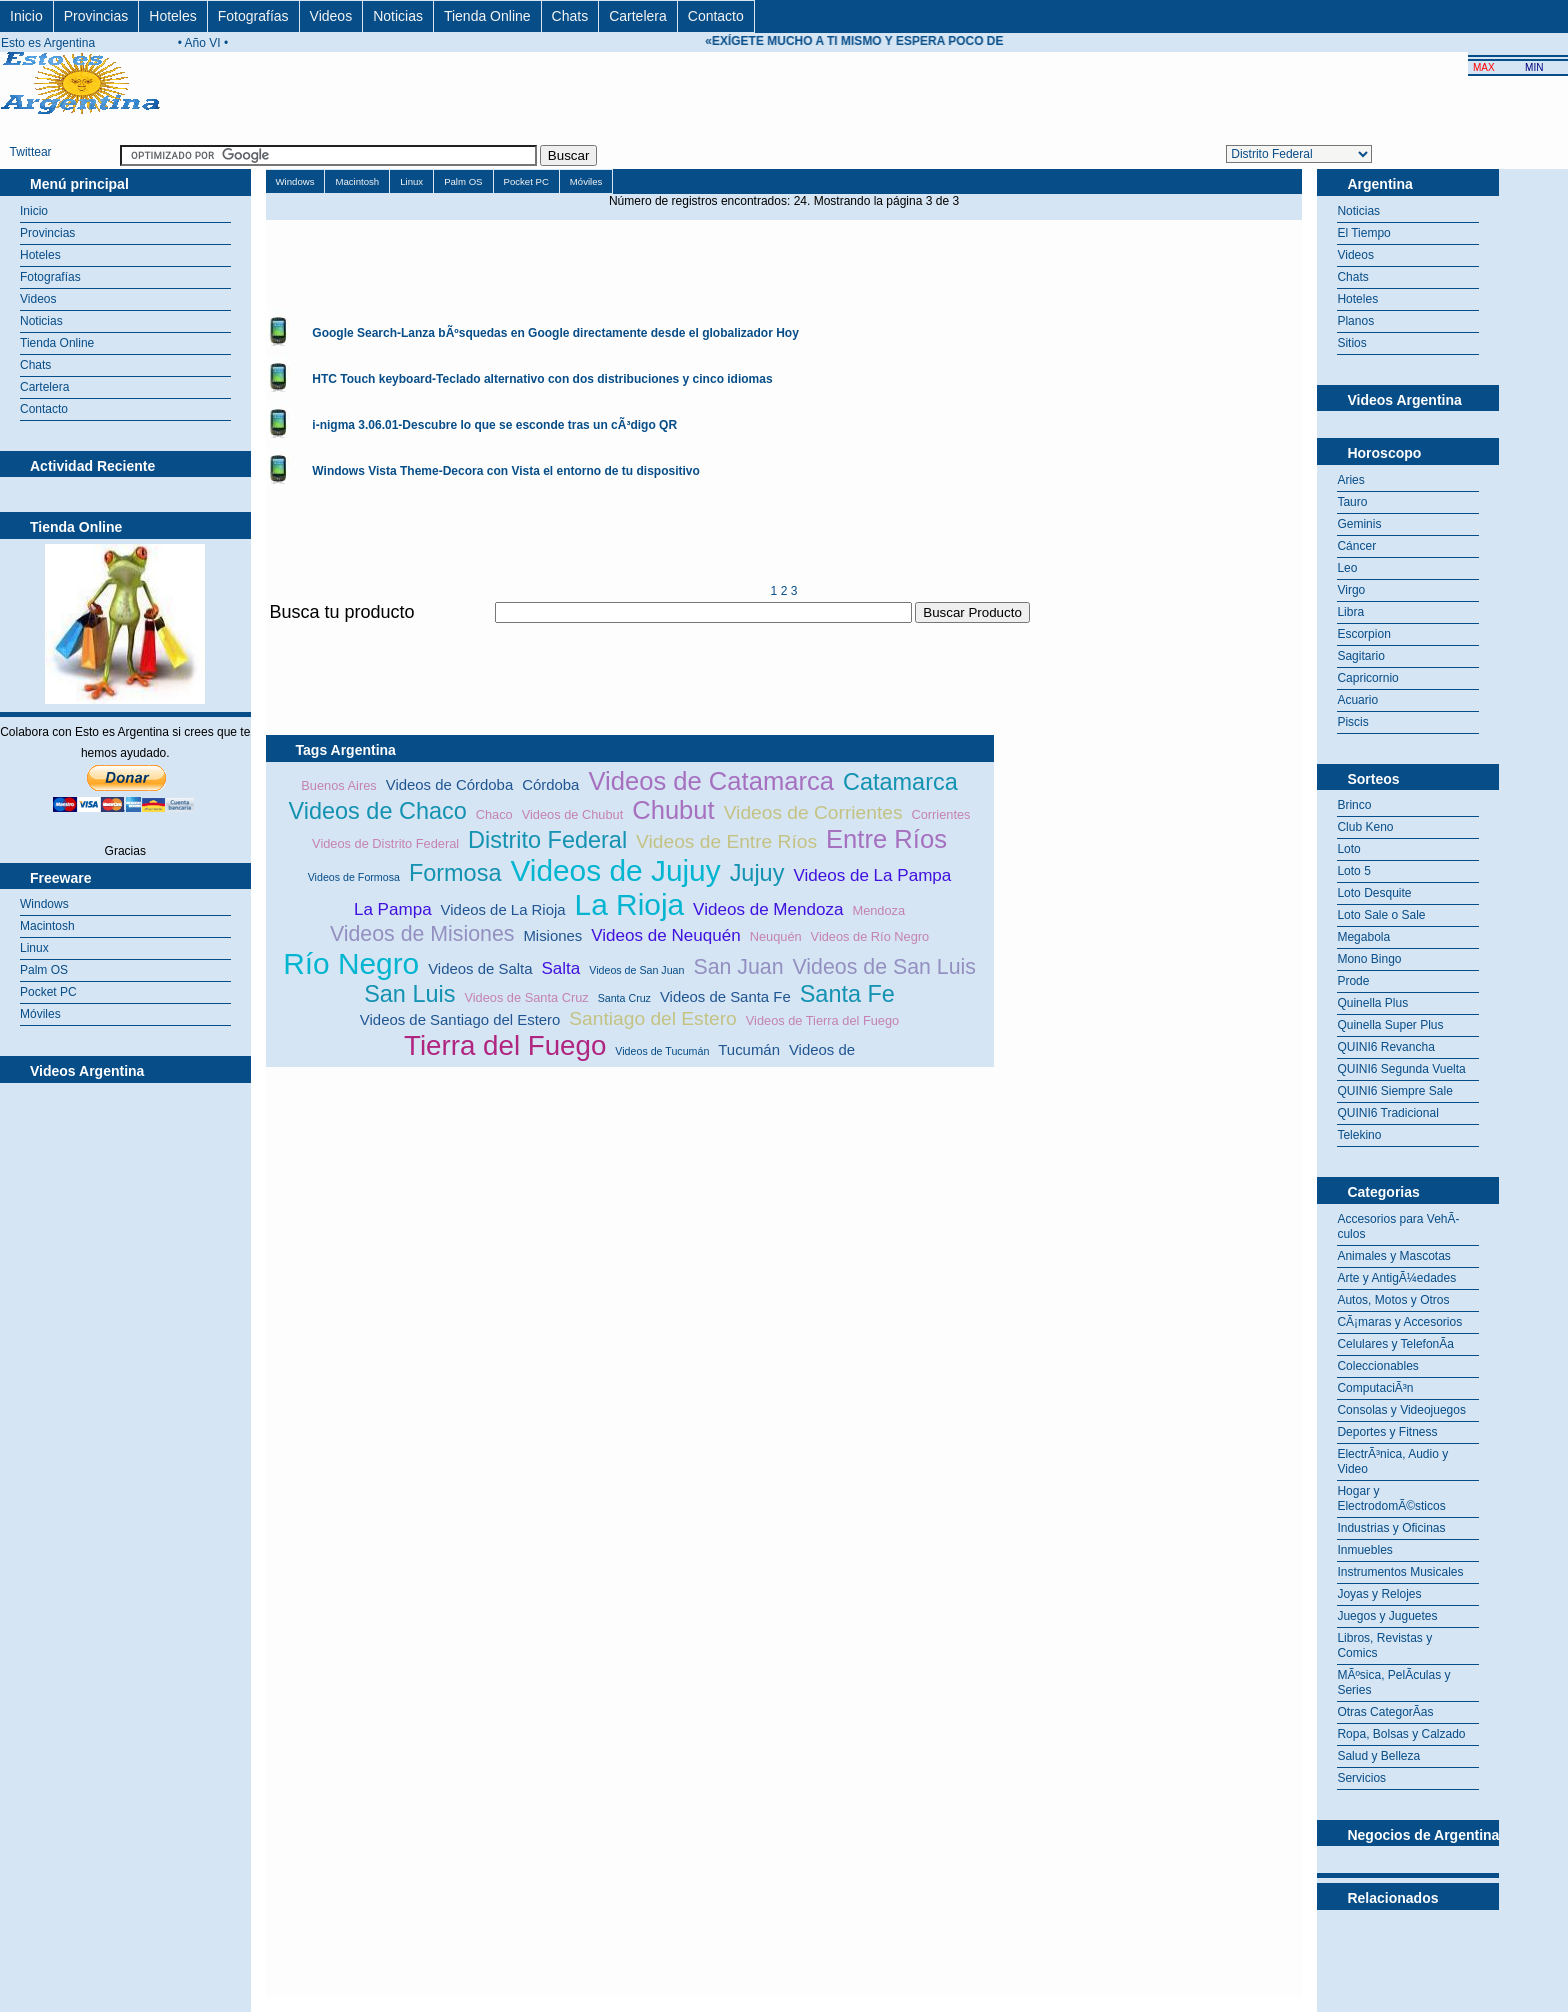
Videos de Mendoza (768, 909)
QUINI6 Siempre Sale (1394, 1091)
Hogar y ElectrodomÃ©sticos (1391, 1498)
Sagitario (1360, 656)
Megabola (1363, 937)
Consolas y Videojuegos (1401, 1410)
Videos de (822, 1049)
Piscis (1352, 722)
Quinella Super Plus (1390, 1025)
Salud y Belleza (1378, 1756)
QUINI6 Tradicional (1387, 1113)
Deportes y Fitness (1387, 1432)
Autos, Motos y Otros (1393, 1300)
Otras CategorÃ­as (1385, 1712)
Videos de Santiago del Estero (460, 1019)
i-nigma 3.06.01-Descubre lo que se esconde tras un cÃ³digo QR (494, 425)
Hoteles (172, 16)
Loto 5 (1353, 871)
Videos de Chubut (573, 814)
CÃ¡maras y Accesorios (1399, 1322)
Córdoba (550, 784)
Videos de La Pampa (872, 875)
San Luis (409, 994)
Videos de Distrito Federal (385, 843)
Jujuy (757, 873)
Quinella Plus (1372, 1003)
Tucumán (749, 1049)
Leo (1347, 568)
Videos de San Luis (884, 967)
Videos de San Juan (636, 970)
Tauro (1352, 502)
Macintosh (47, 926)
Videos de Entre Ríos (726, 841)
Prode (1353, 981)
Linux (34, 948)
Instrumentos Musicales (1400, 1572)
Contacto (716, 16)
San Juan (738, 967)
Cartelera (638, 16)
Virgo (1351, 590)
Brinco (1354, 805)
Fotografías (253, 16)
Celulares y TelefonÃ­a (1395, 1344)
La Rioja (630, 904)
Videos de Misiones (422, 934)
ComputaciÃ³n (1375, 1388)
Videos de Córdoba (449, 784)
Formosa (455, 873)
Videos (331, 16)
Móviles (40, 1014)
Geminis (1359, 524)
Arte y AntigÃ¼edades (1396, 1278)
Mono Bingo (1369, 959)
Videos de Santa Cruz (526, 997)
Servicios (1361, 1778)
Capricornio (1367, 678)
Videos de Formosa (354, 877)
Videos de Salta (480, 968)
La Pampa (393, 909)
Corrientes (940, 814)
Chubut (673, 810)
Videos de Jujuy (615, 870)
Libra (1350, 612)
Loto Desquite (1374, 893)
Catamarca (900, 782)
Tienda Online (487, 16)
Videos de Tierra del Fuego (822, 1020)
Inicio (26, 16)
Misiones (552, 935)
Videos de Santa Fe (725, 996)
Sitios (1351, 343)
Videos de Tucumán (662, 1051)
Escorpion (1363, 634)
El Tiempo (1363, 233)
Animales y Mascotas (1393, 1256)
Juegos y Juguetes (1387, 1616)
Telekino (1359, 1135)
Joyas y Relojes (1379, 1594)
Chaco (494, 814)
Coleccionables (1377, 1366)
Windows (44, 904)
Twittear (31, 152)
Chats (570, 16)
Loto (1348, 849)
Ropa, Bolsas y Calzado (1401, 1734)
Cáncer (1356, 546)
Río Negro (351, 963)
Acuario (1357, 700)
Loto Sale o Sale (1381, 915)
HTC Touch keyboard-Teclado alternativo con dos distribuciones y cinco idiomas (542, 379)
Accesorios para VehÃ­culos (1398, 1226)
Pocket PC (48, 992)
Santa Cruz (624, 998)
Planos (1355, 321)
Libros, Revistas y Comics (1384, 1645)
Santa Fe (847, 994)
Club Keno (1365, 827)
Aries (1350, 480)
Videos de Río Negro (870, 936)
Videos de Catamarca (711, 781)
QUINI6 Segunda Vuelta (1401, 1069)
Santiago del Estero (652, 1018)
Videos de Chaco (378, 811)
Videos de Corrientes (813, 812)
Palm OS (44, 970)
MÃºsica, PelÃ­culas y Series (1393, 1682)
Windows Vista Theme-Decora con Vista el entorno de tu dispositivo (506, 471)
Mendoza (878, 910)
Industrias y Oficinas (1391, 1528)
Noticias (398, 16)
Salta (560, 968)
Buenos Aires (338, 785)
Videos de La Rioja (503, 909)
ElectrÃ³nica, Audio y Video (1392, 1461)
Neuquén (776, 936)
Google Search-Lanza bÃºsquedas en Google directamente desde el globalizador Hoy (555, 333)
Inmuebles (1364, 1550)
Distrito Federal (547, 840)
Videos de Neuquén (665, 935)
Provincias (96, 16)
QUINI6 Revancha (1385, 1047)
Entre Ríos (886, 839)
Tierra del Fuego (505, 1045)
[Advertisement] (630, 634)
